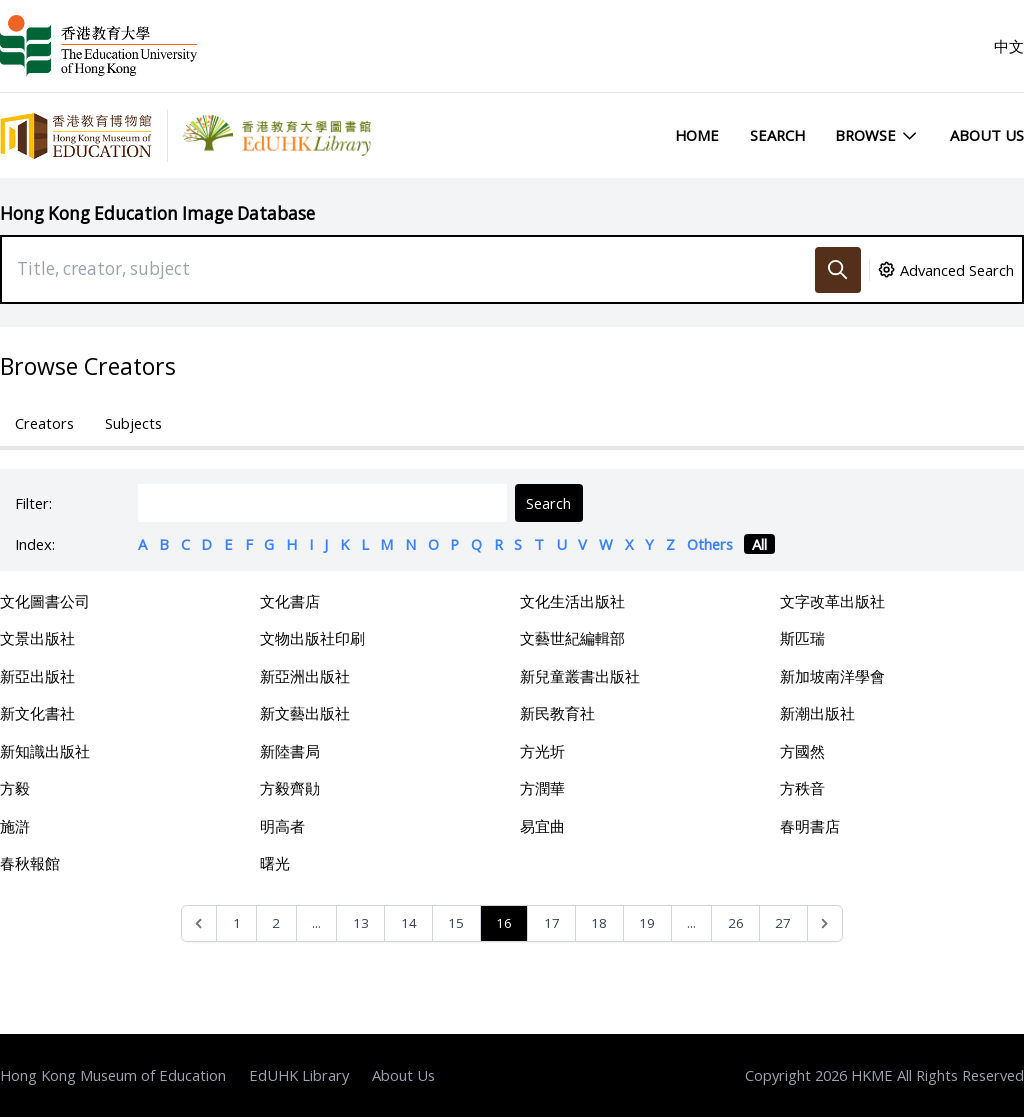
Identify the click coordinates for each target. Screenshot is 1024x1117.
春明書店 (810, 826)
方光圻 (542, 751)
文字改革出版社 (832, 601)
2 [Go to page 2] (276, 923)
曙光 (275, 863)
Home (697, 135)
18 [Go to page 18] (599, 923)
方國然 (802, 751)
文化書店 (290, 601)
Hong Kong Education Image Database (157, 213)
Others (710, 544)
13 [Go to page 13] (361, 923)
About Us (987, 135)
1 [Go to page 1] (237, 923)
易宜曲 (542, 826)
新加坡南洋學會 (832, 676)
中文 (1009, 46)
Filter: (33, 503)
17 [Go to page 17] (552, 923)
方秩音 (802, 788)
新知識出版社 (45, 751)
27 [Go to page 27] (783, 923)
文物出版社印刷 (312, 638)
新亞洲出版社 (305, 676)
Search (777, 135)
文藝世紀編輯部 (572, 638)
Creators (44, 423)
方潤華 (542, 788)
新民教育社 (557, 713)
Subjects (133, 423)
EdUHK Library (299, 1075)
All (759, 544)
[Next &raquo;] (825, 923)
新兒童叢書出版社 (580, 676)
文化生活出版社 (572, 601)
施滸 (15, 826)
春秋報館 (30, 863)
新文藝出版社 (305, 713)
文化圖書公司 (45, 601)
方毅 (15, 788)
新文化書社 (37, 713)
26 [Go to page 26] (736, 923)
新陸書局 (290, 751)
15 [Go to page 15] (456, 923)
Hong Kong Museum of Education (113, 1075)
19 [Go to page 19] (647, 923)
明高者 (282, 826)
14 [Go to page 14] (409, 923)
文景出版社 (37, 638)
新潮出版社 (817, 713)
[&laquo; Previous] (199, 923)
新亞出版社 (37, 676)
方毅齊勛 (290, 788)
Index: (35, 544)
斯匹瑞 (802, 638)
